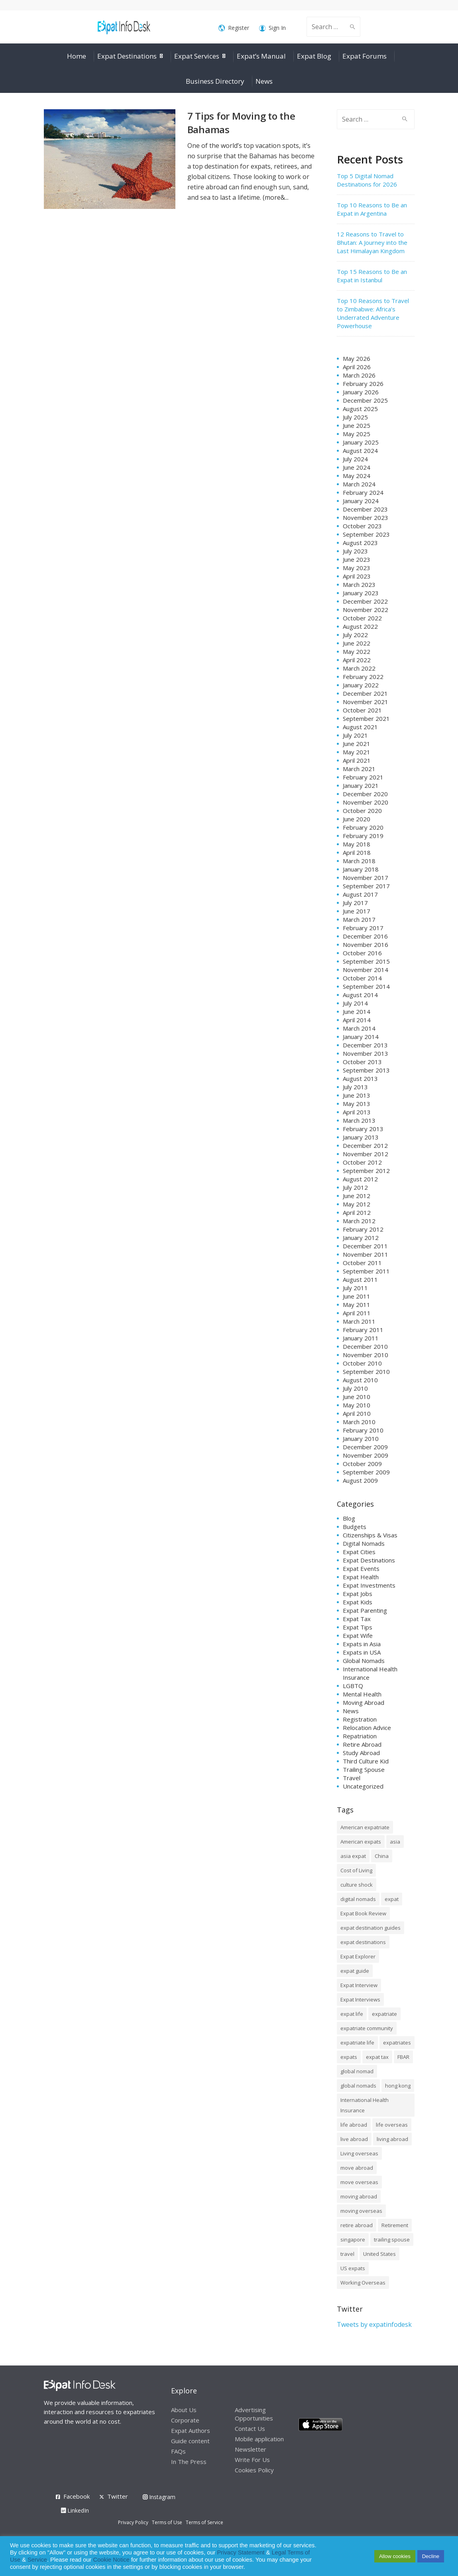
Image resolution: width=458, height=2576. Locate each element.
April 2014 (357, 1020)
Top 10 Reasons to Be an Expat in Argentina (372, 209)
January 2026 (361, 392)
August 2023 (360, 543)
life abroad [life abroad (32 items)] (353, 2124)
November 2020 (365, 802)
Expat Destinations (127, 56)
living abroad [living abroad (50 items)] (392, 2139)
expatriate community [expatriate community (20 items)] (366, 2028)
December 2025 (365, 400)
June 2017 (356, 911)
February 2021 (363, 777)
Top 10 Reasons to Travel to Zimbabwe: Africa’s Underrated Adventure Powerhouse (373, 313)
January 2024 (361, 501)
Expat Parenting (365, 1610)
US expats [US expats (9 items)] (352, 2268)
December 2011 (365, 1246)
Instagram (159, 2497)
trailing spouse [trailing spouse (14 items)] (392, 2239)
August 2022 (360, 626)
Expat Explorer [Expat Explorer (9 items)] (357, 1956)
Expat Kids (357, 1602)
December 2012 (365, 1145)
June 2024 (356, 467)
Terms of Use (167, 2522)
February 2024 (363, 492)
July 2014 (355, 1003)
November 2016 (365, 945)
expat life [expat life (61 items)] (351, 2013)
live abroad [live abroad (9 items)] (354, 2139)
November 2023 (365, 517)
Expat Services (196, 56)
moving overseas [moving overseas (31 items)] (361, 2210)
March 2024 (359, 484)
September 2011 (366, 1271)
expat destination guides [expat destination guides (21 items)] (370, 1927)
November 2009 (365, 1455)
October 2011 (362, 1263)
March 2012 (359, 1221)
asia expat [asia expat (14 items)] (353, 1856)
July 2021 (355, 735)
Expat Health (361, 1577)
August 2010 (360, 1380)
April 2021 (357, 760)
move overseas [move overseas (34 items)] (359, 2182)
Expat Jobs (357, 1594)
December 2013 (365, 1045)
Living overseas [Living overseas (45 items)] (359, 2153)
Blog (349, 1518)
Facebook (76, 2496)
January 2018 (361, 869)
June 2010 (356, 1397)
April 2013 (357, 1112)
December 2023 (365, 509)
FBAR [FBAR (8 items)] (403, 2056)
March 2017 (359, 919)
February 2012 (363, 1229)
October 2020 (362, 811)
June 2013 (356, 1095)
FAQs (178, 2451)
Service (37, 2559)
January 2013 (361, 1137)
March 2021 (359, 769)
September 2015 (366, 961)
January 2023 (361, 593)
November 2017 (365, 878)
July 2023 (355, 551)
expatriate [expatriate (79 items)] (384, 2013)
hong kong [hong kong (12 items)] (398, 2085)
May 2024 (356, 476)
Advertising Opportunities (254, 2414)
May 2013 (356, 1104)
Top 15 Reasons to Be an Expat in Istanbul (372, 276)
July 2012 (355, 1187)
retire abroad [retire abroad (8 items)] (356, 2225)
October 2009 (362, 1464)
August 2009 (360, 1480)
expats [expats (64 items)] (348, 2056)
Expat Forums (364, 56)
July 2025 (355, 417)
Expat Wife (358, 1635)
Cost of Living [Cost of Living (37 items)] (356, 1870)
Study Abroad (361, 1753)
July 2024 (355, 459)
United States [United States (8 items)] (379, 2253)
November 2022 (365, 610)
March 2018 (359, 861)
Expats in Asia (362, 1644)
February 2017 (363, 928)
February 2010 (363, 1430)
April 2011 (357, 1313)
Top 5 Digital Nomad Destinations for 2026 (367, 180)
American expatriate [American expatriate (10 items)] (364, 1827)
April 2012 (357, 1212)
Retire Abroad (362, 1744)
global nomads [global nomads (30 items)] (358, 2085)
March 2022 (359, 668)
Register (233, 28)
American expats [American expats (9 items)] (360, 1841)
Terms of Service (204, 2522)
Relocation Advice (367, 1728)
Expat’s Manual (261, 56)
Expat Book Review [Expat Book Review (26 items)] (363, 1913)
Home (76, 56)
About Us (184, 2410)
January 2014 (361, 1037)
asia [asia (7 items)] (395, 1841)
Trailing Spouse (364, 1769)
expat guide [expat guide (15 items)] (354, 1970)
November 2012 (365, 1154)
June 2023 (356, 559)
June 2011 (356, 1296)
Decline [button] (430, 2556)
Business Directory (215, 81)
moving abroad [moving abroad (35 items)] (358, 2196)
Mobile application (259, 2439)
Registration (360, 1719)
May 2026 (356, 358)
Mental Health (362, 1694)
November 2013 (365, 1053)
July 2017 (355, 903)
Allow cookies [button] (395, 2556)
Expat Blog (314, 56)
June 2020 (356, 819)
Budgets (354, 1527)
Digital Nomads (364, 1543)
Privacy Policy (133, 2522)
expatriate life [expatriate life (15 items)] (357, 2042)
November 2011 (365, 1254)
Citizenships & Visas (370, 1535)
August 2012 (360, 1179)
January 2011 (361, 1338)
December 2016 (365, 936)
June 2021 (356, 744)
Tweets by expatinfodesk (374, 2324)
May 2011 (356, 1305)
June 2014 (356, 1011)
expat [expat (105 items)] (392, 1899)
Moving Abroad (363, 1702)
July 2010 (355, 1388)
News (264, 81)
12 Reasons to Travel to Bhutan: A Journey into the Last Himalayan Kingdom (372, 242)
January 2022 (361, 685)
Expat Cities (359, 1552)
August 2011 (360, 1279)
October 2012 (362, 1162)
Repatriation (360, 1736)
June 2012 (356, 1196)
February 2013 (363, 1129)
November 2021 (365, 702)
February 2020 (363, 827)
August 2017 (360, 894)
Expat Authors (190, 2430)
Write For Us (252, 2460)
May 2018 (356, 844)
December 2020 (365, 794)
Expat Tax (357, 1619)
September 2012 (366, 1171)
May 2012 (356, 1204)
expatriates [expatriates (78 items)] (397, 2042)
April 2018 (357, 852)
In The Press (188, 2462)
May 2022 (356, 651)
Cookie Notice (111, 2559)
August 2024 (360, 451)
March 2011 (359, 1321)
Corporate (185, 2420)
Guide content (190, 2441)
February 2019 (363, 836)
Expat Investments (369, 1585)
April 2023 (357, 576)
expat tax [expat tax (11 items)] (377, 2056)
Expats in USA (362, 1652)
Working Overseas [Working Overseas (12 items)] (362, 2282)
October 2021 (362, 710)
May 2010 (356, 1405)
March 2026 (359, 375)
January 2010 (361, 1438)
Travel (351, 1778)
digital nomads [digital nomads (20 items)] (358, 1899)
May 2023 (356, 568)
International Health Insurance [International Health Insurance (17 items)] (364, 2105)
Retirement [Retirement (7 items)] (394, 2225)
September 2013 (366, 1070)
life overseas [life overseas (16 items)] (392, 2124)
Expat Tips (357, 1627)
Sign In (272, 28)
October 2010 (362, 1363)
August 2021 (360, 727)
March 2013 (359, 1120)
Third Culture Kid (366, 1761)
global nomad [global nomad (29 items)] (356, 2071)
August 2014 (360, 995)
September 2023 (366, 534)
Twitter (117, 2496)
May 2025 (356, 434)
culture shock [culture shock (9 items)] (356, 1884)
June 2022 (356, 643)
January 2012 (361, 1238)
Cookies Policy (254, 2470)
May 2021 (356, 752)
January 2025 (361, 442)
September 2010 (366, 1372)
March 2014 (359, 1028)
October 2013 (362, 1062)
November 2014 (365, 970)
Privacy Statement (241, 2552)
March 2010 (359, 1422)
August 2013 (360, 1078)
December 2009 (365, 1447)
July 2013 (355, 1087)
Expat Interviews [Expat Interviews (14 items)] (360, 1999)
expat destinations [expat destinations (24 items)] (363, 1942)
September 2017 (366, 886)
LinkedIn (75, 2510)
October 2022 (362, 618)
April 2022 (357, 660)
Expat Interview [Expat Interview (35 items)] (358, 1985)
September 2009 (366, 1472)
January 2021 (361, 785)
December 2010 (365, 1346)
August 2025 (360, 409)
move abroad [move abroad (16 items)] (356, 2167)
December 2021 (365, 693)
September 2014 (366, 986)
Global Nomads (364, 1661)
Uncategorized (363, 1786)
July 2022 (355, 635)
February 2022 (363, 677)
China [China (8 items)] (382, 1856)
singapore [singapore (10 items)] (352, 2239)
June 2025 (356, 425)
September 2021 (366, 718)
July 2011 (355, 1288)
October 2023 (362, 526)
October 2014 (362, 978)
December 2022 (365, 601)
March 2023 (359, 584)
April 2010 (357, 1413)
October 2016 (362, 953)
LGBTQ (353, 1686)
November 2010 (365, 1355)
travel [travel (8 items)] (347, 2253)
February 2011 (363, 1330)
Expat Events (361, 1568)
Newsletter (250, 2449)
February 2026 (363, 384)
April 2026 (357, 367)
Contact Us (250, 2428)
